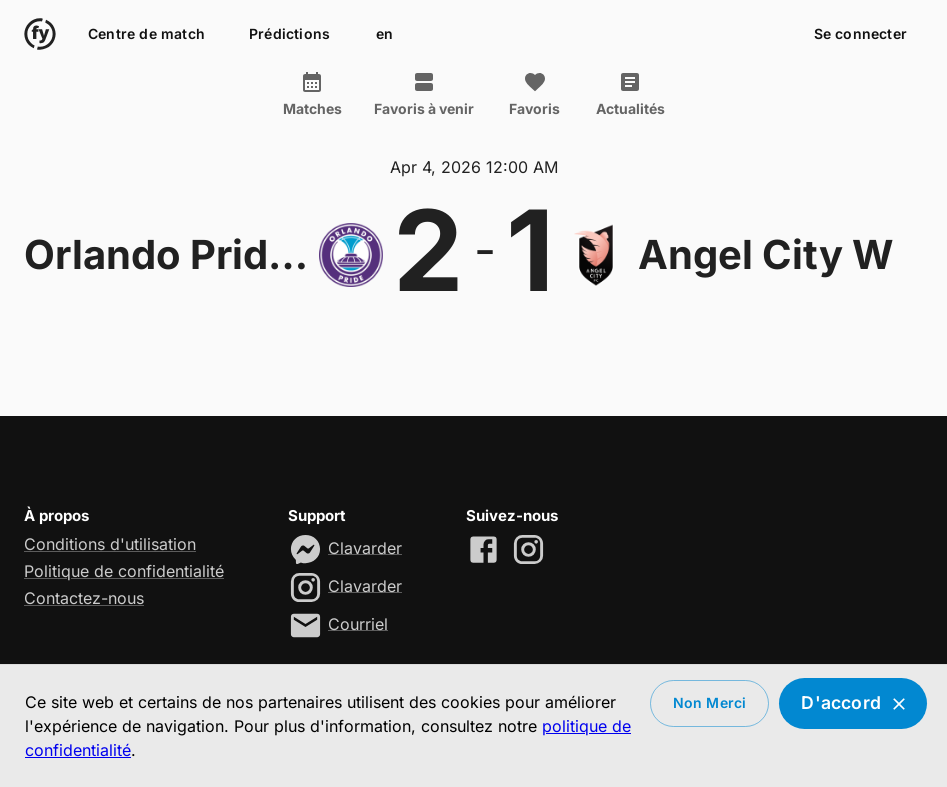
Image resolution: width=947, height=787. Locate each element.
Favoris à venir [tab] (424, 94)
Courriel (358, 623)
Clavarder (365, 547)
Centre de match (146, 34)
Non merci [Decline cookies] (710, 703)
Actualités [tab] (630, 94)
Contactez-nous (84, 598)
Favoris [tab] (535, 94)
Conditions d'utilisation (110, 544)
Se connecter (860, 34)
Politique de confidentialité (124, 571)
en (384, 34)
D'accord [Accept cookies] (853, 703)
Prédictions (289, 34)
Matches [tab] (312, 94)
